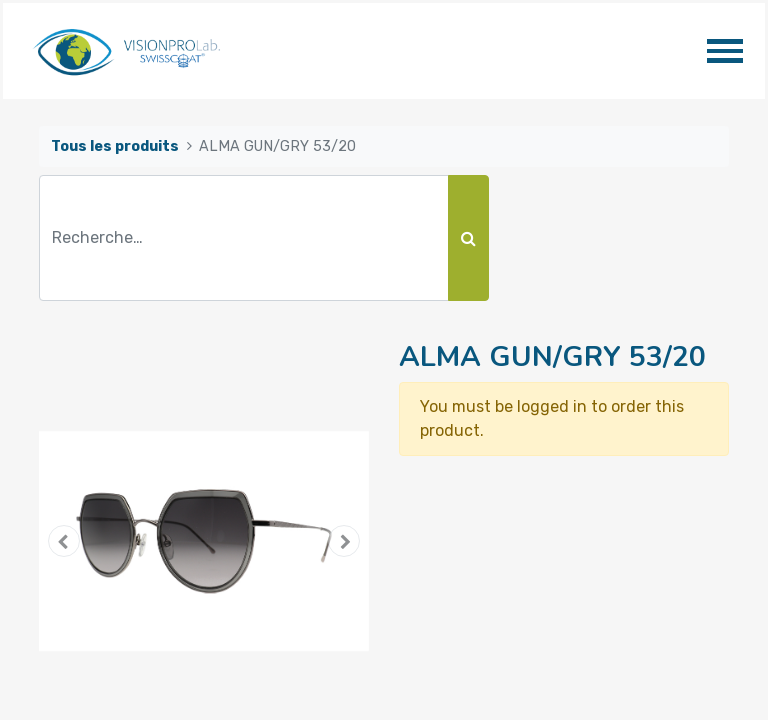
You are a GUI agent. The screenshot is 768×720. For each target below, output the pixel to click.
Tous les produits (115, 146)
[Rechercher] (468, 238)
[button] (64, 541)
